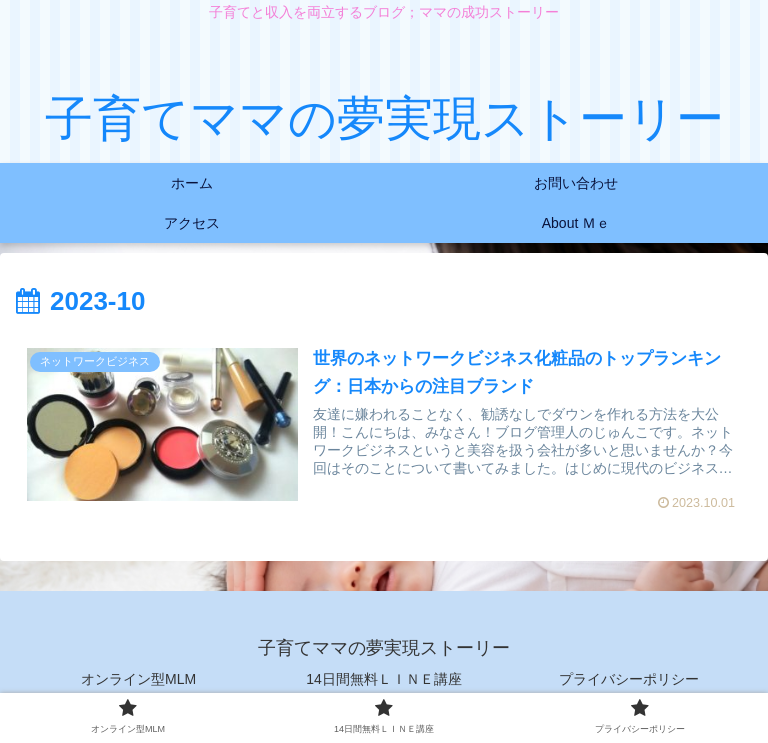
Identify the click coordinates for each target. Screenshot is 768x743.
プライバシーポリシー (629, 679)
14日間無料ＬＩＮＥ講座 (384, 679)
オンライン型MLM (138, 679)
